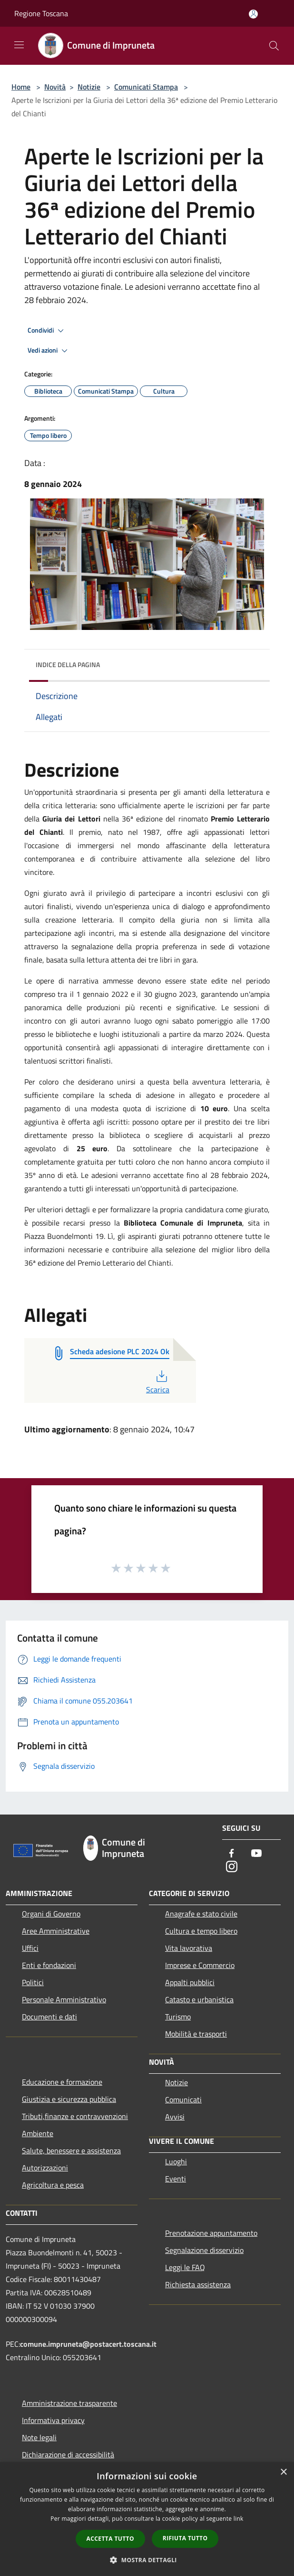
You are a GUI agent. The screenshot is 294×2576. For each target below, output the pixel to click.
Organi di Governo (51, 1913)
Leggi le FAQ (185, 2267)
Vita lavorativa (188, 1948)
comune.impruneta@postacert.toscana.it (88, 2344)
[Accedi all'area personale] (253, 14)
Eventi (175, 2178)
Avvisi (175, 2116)
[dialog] (147, 2519)
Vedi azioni (49, 350)
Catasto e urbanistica (199, 1999)
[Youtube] (256, 1854)
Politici (33, 1982)
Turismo (178, 2016)
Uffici (30, 1948)
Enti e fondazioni (49, 1965)
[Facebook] (231, 1854)
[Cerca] (274, 45)
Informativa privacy (53, 2420)
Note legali (39, 2437)
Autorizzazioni (45, 2167)
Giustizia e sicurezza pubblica (69, 2099)
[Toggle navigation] (19, 45)
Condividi (47, 330)
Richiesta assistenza (198, 2284)
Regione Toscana (41, 13)
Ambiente (37, 2133)
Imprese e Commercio (200, 1965)
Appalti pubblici (190, 1982)
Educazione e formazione (62, 2082)
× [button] (283, 2472)
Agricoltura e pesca (53, 2185)
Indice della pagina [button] (68, 664)
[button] (147, 2560)
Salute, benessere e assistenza (71, 2150)
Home (20, 86)
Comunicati (183, 2099)
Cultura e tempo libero (201, 1931)
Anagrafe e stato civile (201, 1913)
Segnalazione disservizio (204, 2250)
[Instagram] (231, 1867)
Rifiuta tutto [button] (185, 2538)
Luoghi (176, 2161)
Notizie (89, 86)
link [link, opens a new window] (239, 2519)
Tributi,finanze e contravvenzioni (75, 2116)
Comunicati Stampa (146, 86)
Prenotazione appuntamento (211, 2233)
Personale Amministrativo (64, 1999)
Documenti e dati (49, 2016)
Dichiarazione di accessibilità (68, 2454)
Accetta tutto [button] (110, 2539)
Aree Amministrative (55, 1931)
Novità (55, 86)
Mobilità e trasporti (196, 2033)
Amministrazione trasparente (69, 2403)
